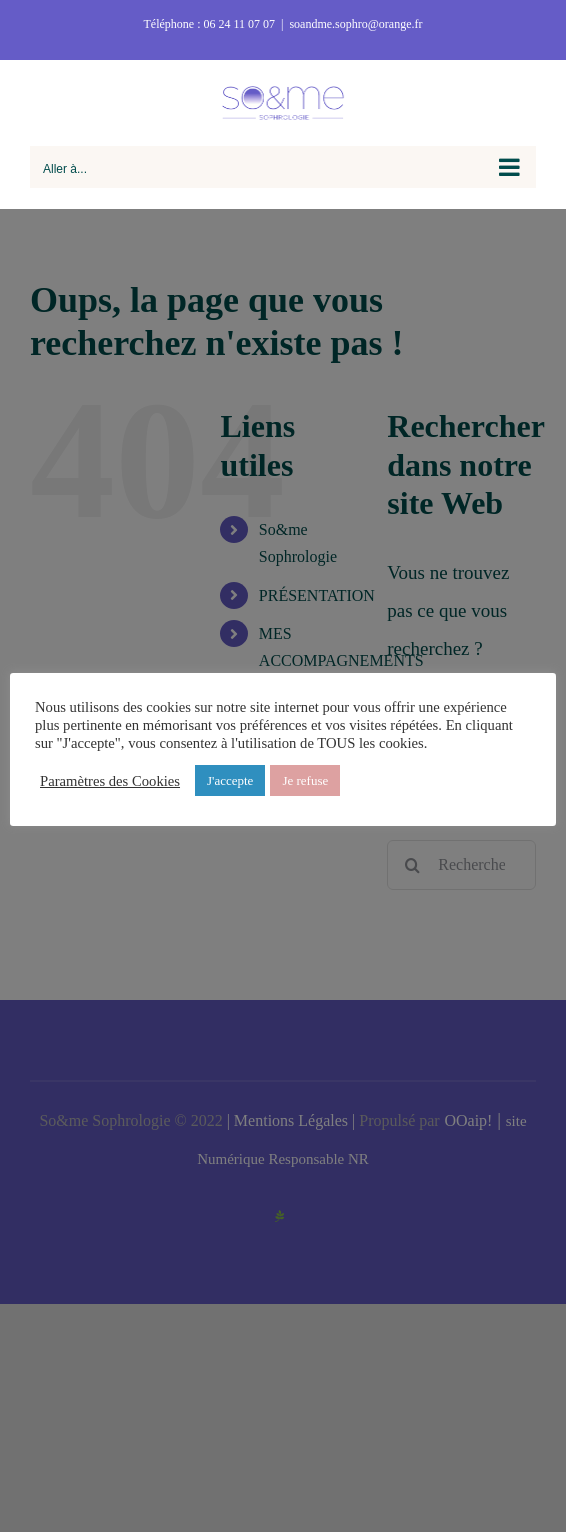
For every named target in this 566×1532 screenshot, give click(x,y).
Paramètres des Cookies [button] (110, 781)
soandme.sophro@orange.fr (355, 24)
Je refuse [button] (305, 780)
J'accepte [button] (230, 780)
